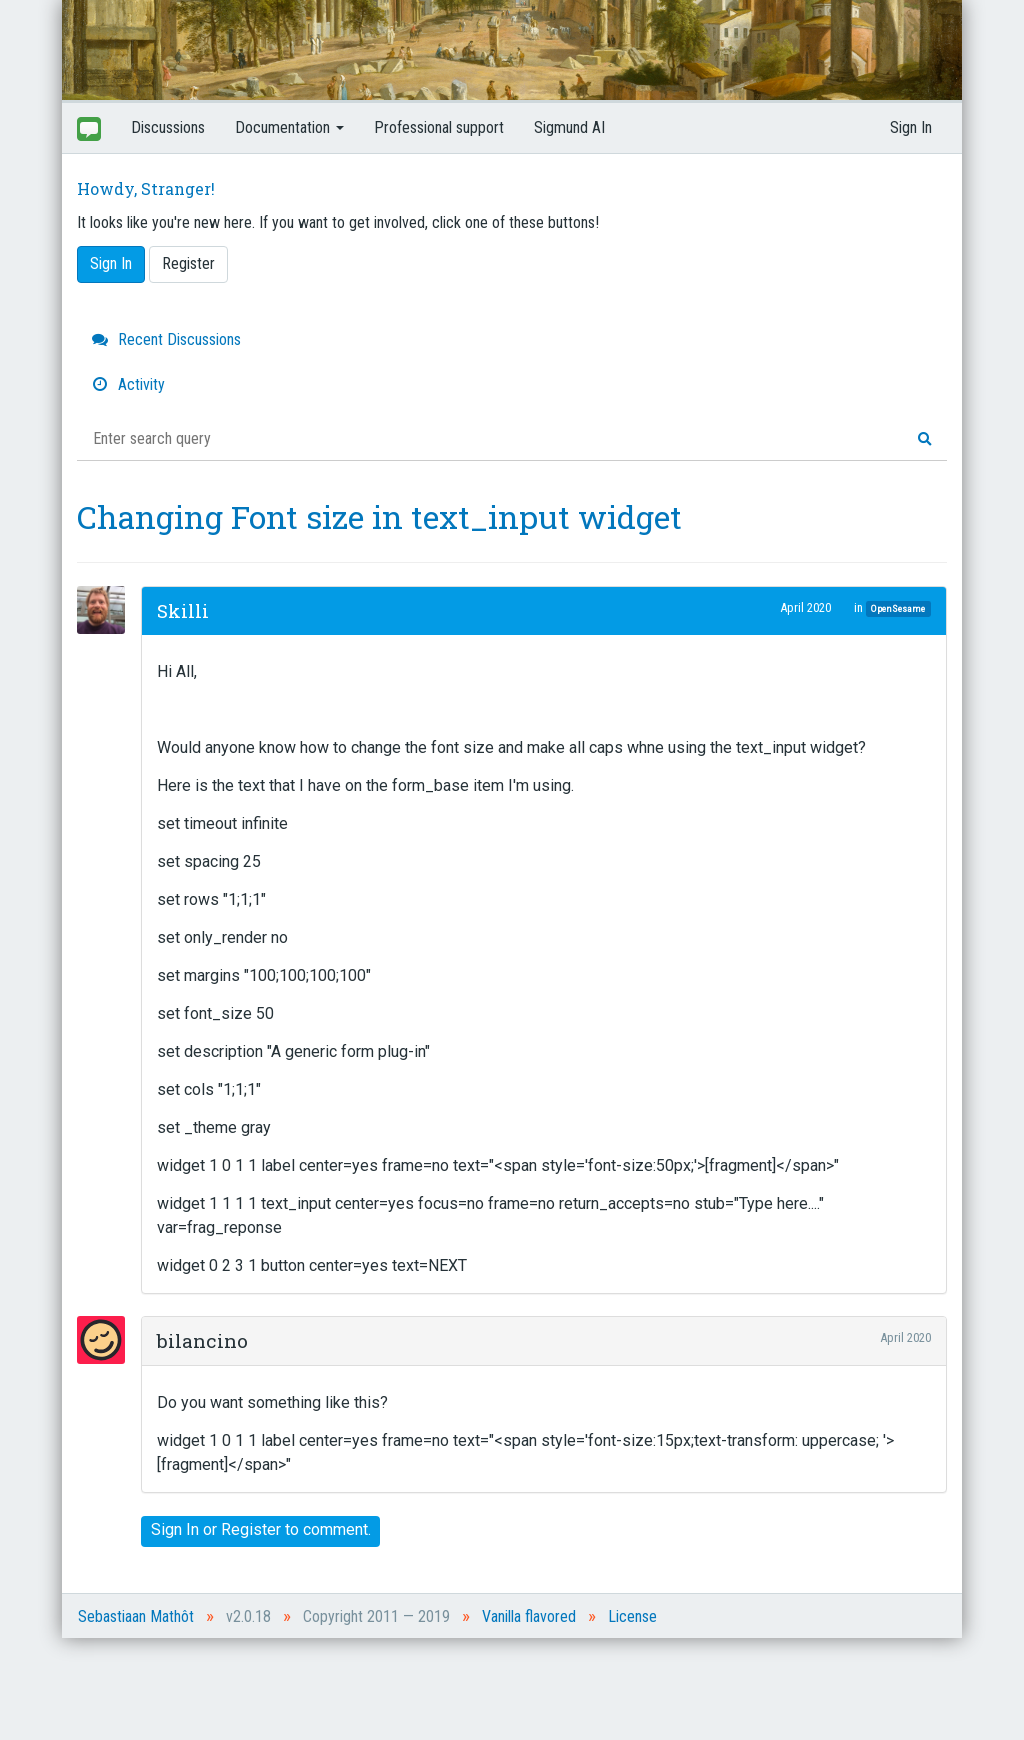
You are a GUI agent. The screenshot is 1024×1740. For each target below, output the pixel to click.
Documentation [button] (289, 127)
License (632, 1616)
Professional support (439, 127)
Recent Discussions (166, 339)
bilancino (202, 1340)
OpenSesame (898, 608)
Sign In (911, 127)
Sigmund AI (569, 127)
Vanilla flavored (529, 1616)
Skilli (183, 610)
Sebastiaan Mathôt (136, 1616)
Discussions (168, 127)
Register (188, 263)
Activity (128, 384)
